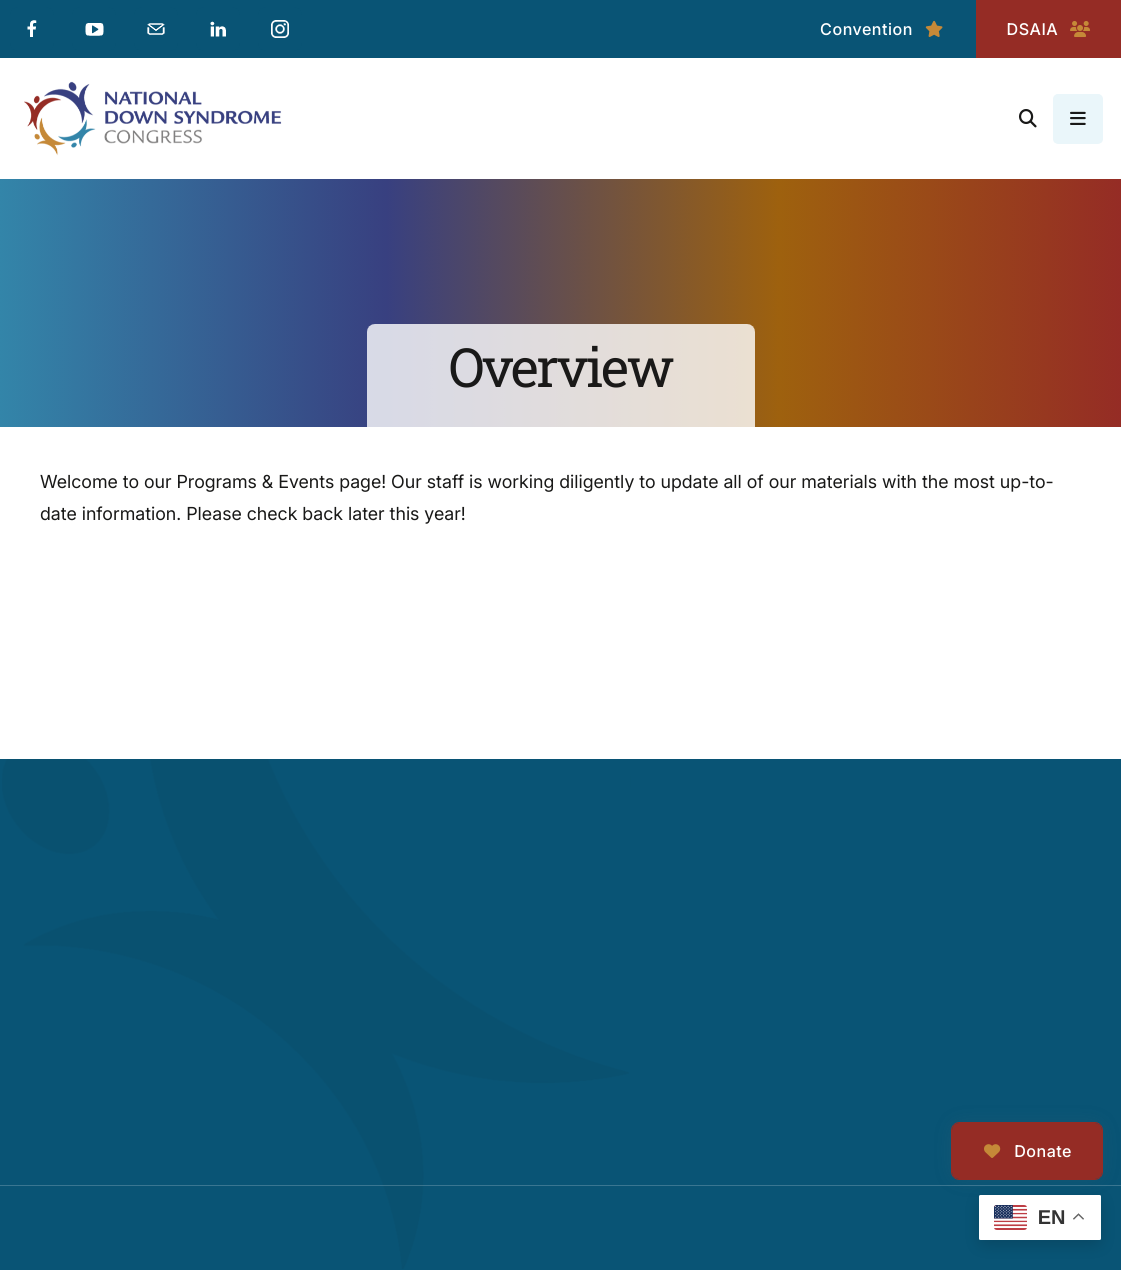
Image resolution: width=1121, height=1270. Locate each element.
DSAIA (1048, 29)
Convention (882, 29)
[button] (1028, 119)
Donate (1027, 1151)
